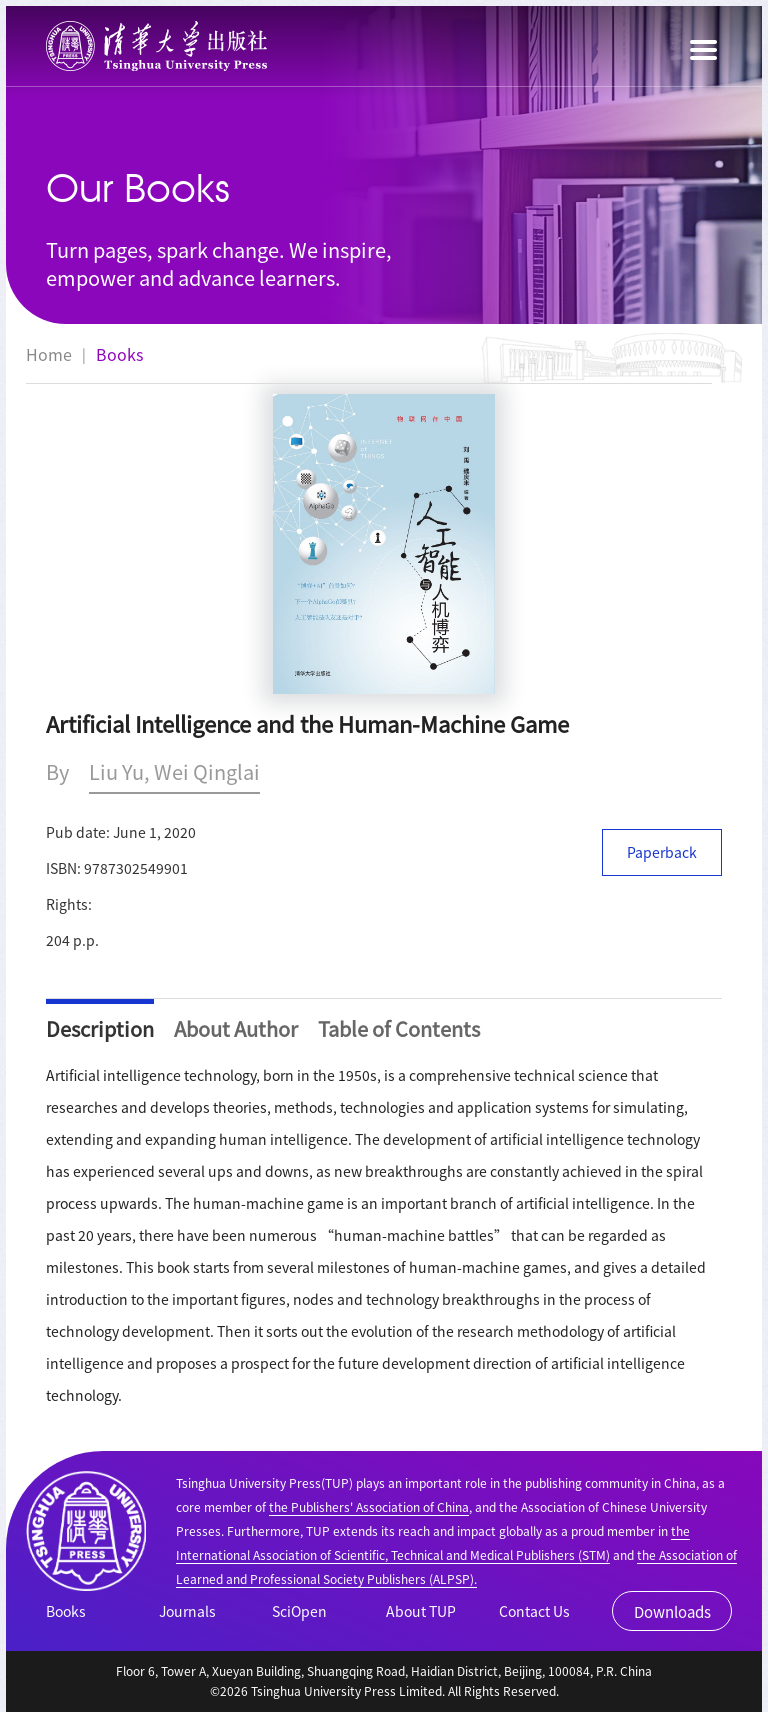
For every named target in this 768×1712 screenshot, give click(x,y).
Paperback (662, 852)
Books (119, 354)
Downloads (672, 1611)
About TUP (421, 1611)
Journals (187, 1611)
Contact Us (534, 1611)
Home (49, 354)
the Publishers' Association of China (369, 1506)
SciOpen (299, 1611)
